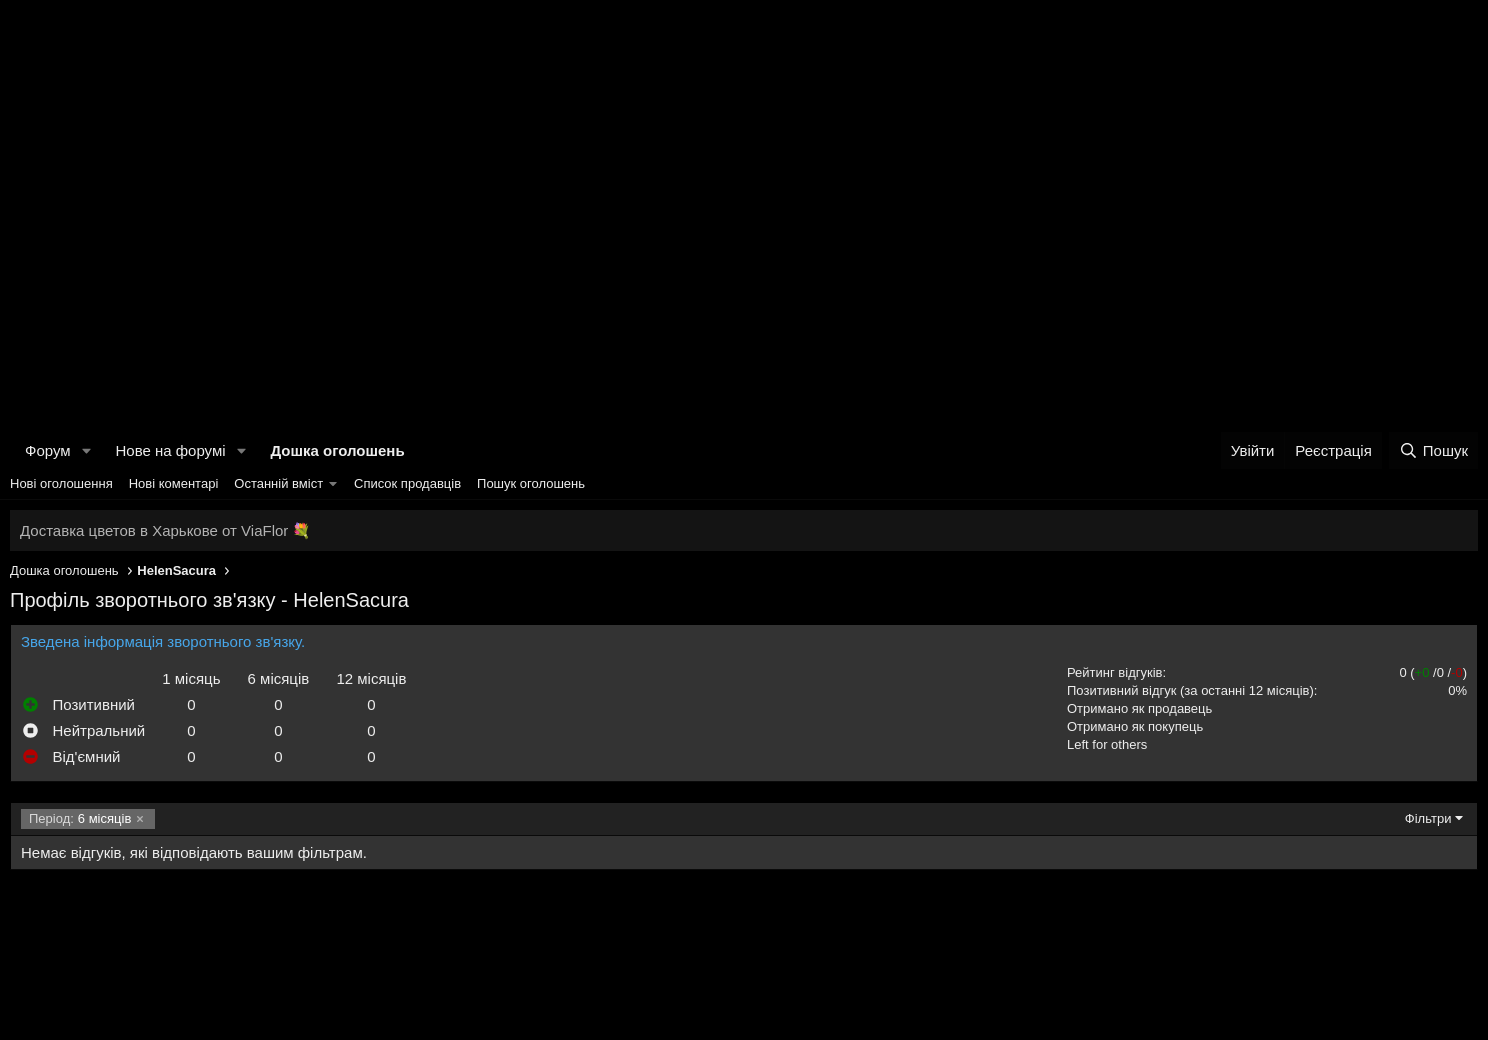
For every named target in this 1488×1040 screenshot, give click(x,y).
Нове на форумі (170, 450)
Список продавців (407, 483)
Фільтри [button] (1428, 818)
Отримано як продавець (1139, 708)
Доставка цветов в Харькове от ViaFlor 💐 (165, 530)
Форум (48, 450)
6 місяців (80, 819)
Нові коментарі (174, 483)
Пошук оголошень (531, 483)
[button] (86, 450)
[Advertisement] (744, 150)
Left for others (1107, 744)
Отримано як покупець (1135, 726)
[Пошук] (1433, 450)
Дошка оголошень (337, 450)
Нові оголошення (61, 483)
